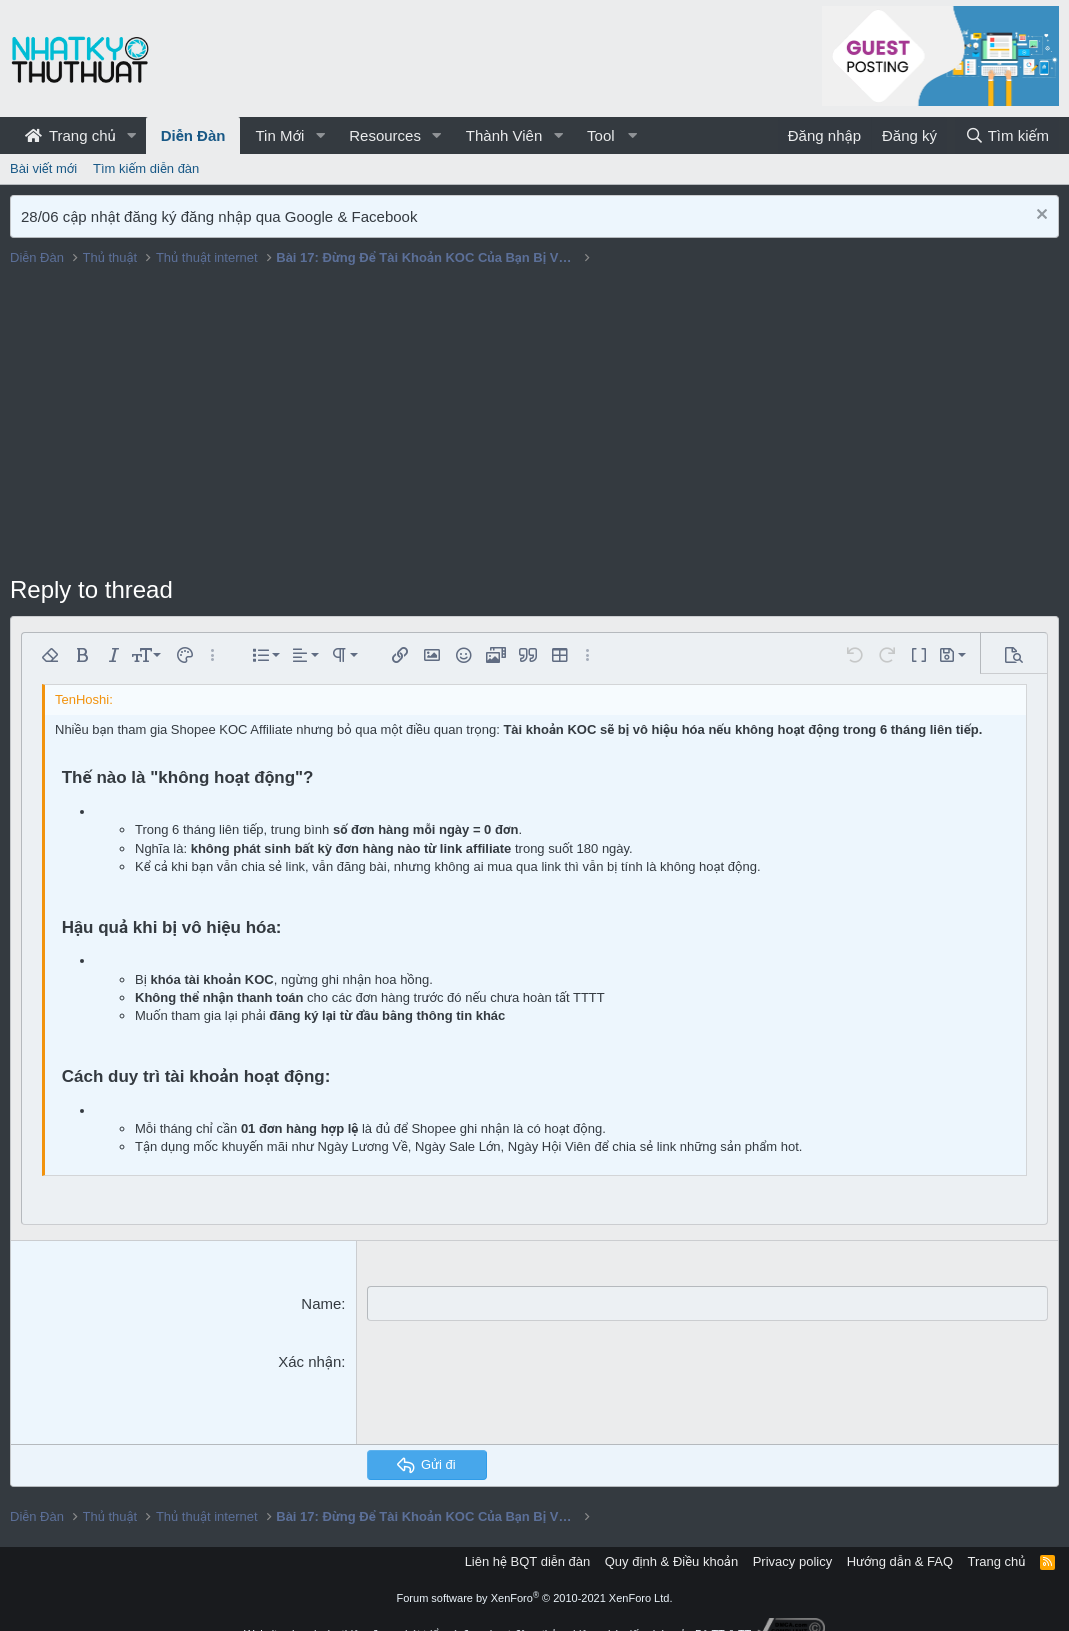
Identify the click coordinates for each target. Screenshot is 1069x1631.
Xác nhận (309, 1361)
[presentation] (519, 1390)
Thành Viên (504, 135)
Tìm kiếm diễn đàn (146, 168)
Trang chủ (70, 135)
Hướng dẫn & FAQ (900, 1560)
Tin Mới (279, 135)
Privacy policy (792, 1560)
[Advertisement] (534, 423)
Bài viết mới (43, 168)
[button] (132, 135)
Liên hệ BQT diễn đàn (528, 1560)
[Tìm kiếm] (1007, 135)
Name (321, 1303)
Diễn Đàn (193, 135)
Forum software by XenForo (535, 1598)
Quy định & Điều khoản (671, 1560)
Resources (385, 135)
